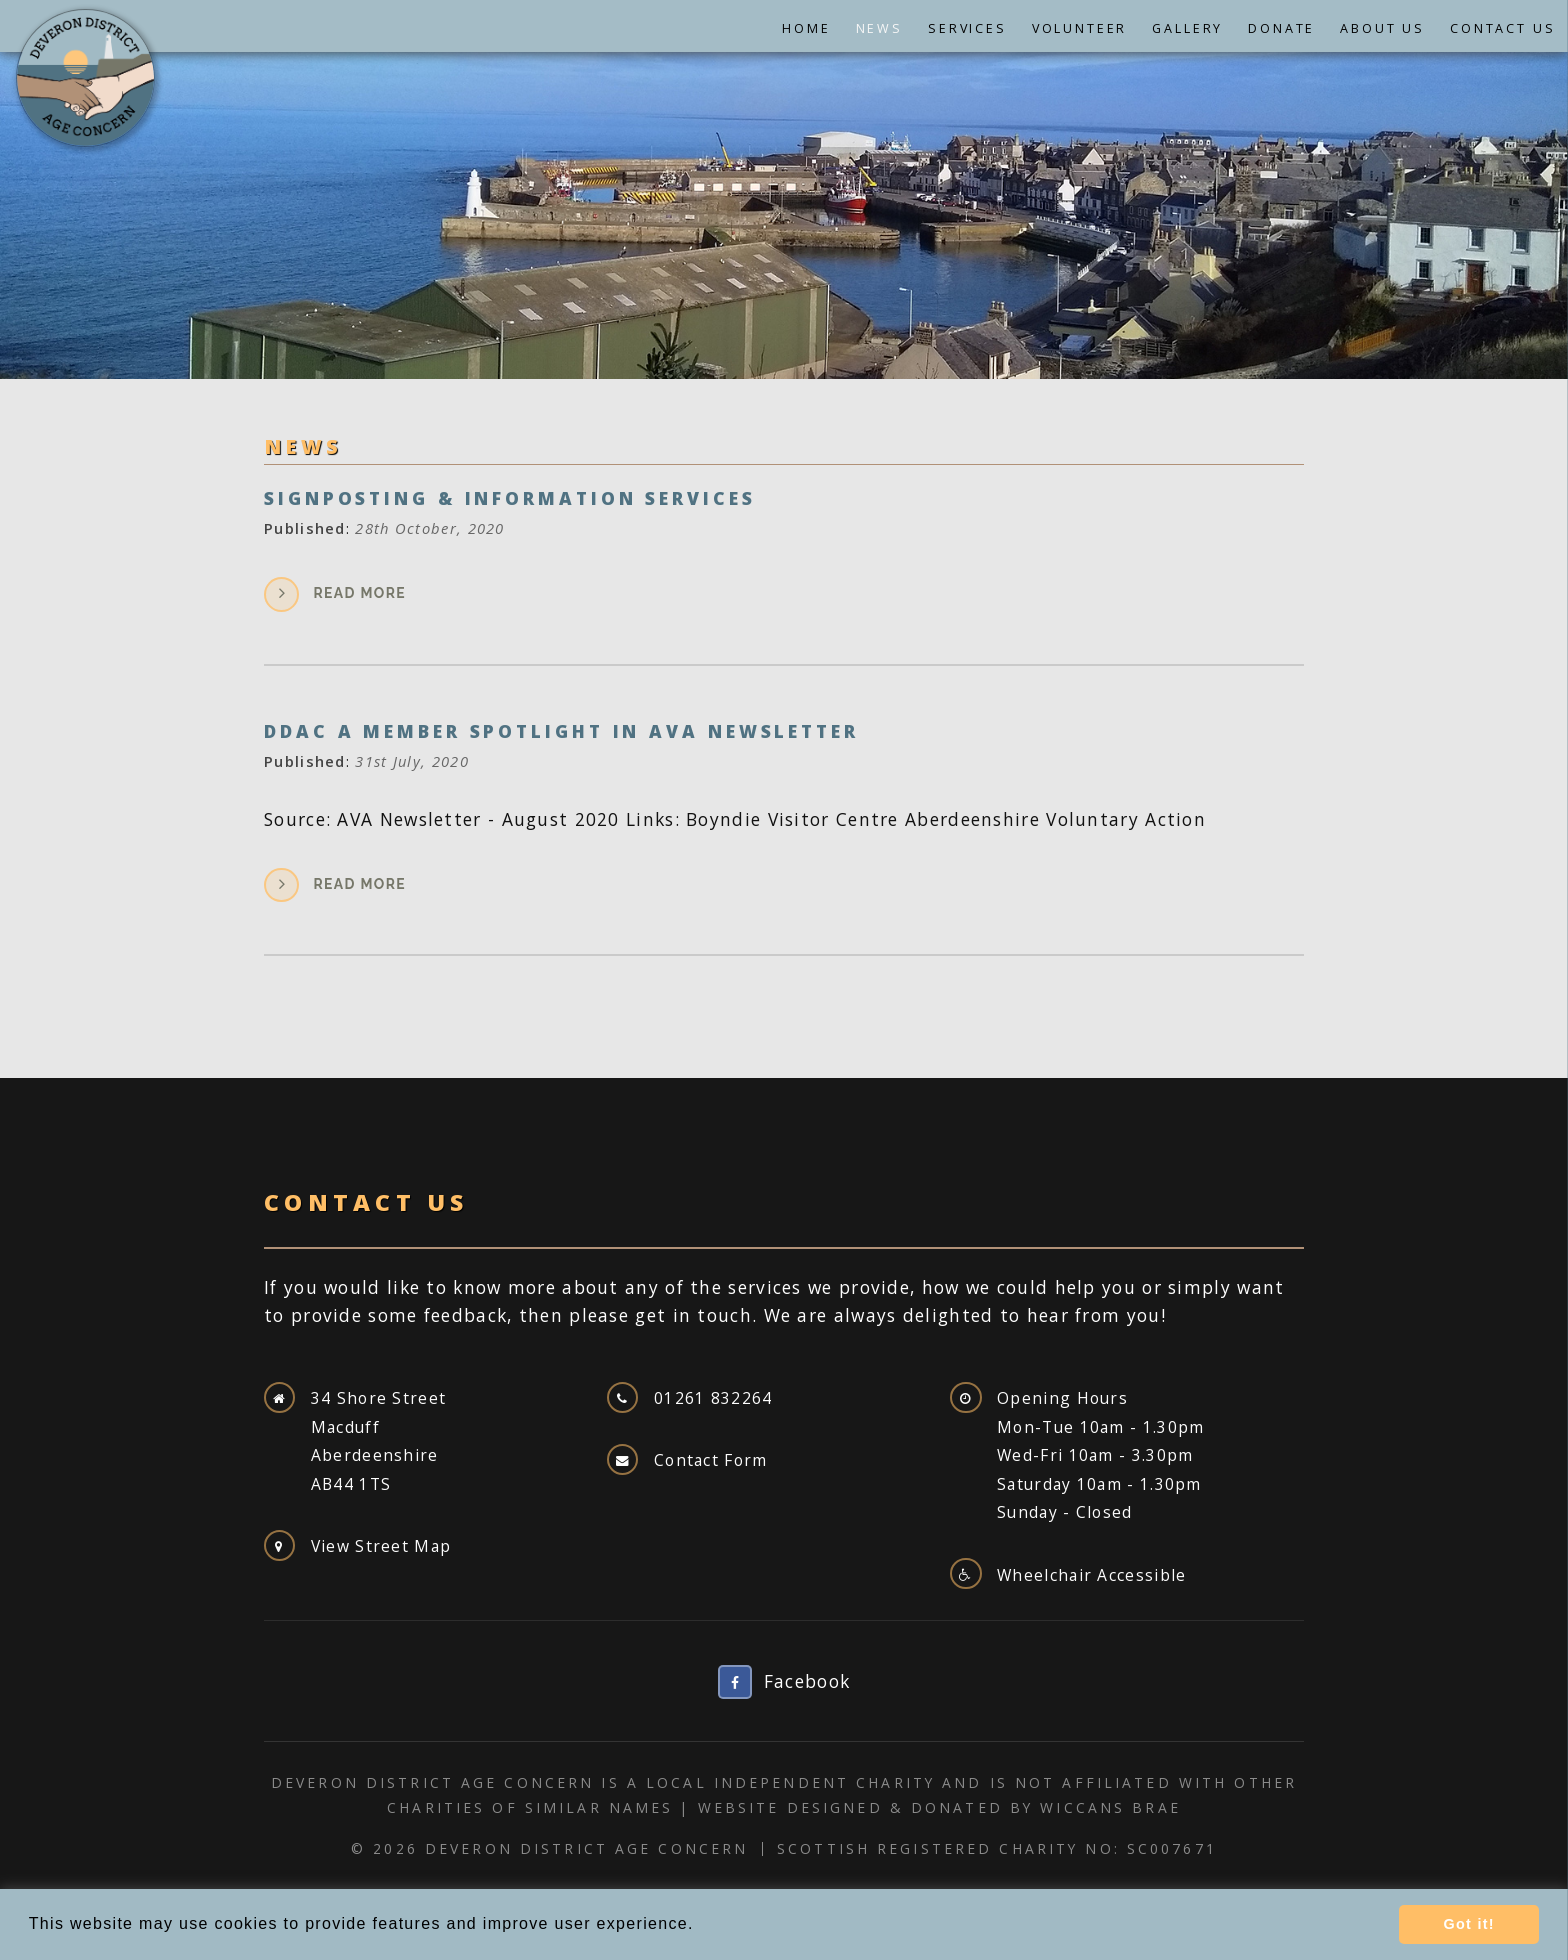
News (879, 28)
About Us (1382, 28)
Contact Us (1502, 28)
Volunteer (1079, 28)
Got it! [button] (1468, 1924)
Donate (1281, 28)
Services (967, 28)
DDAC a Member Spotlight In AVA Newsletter (561, 731)
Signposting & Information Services (510, 498)
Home (806, 28)
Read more (359, 593)
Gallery (1187, 28)
